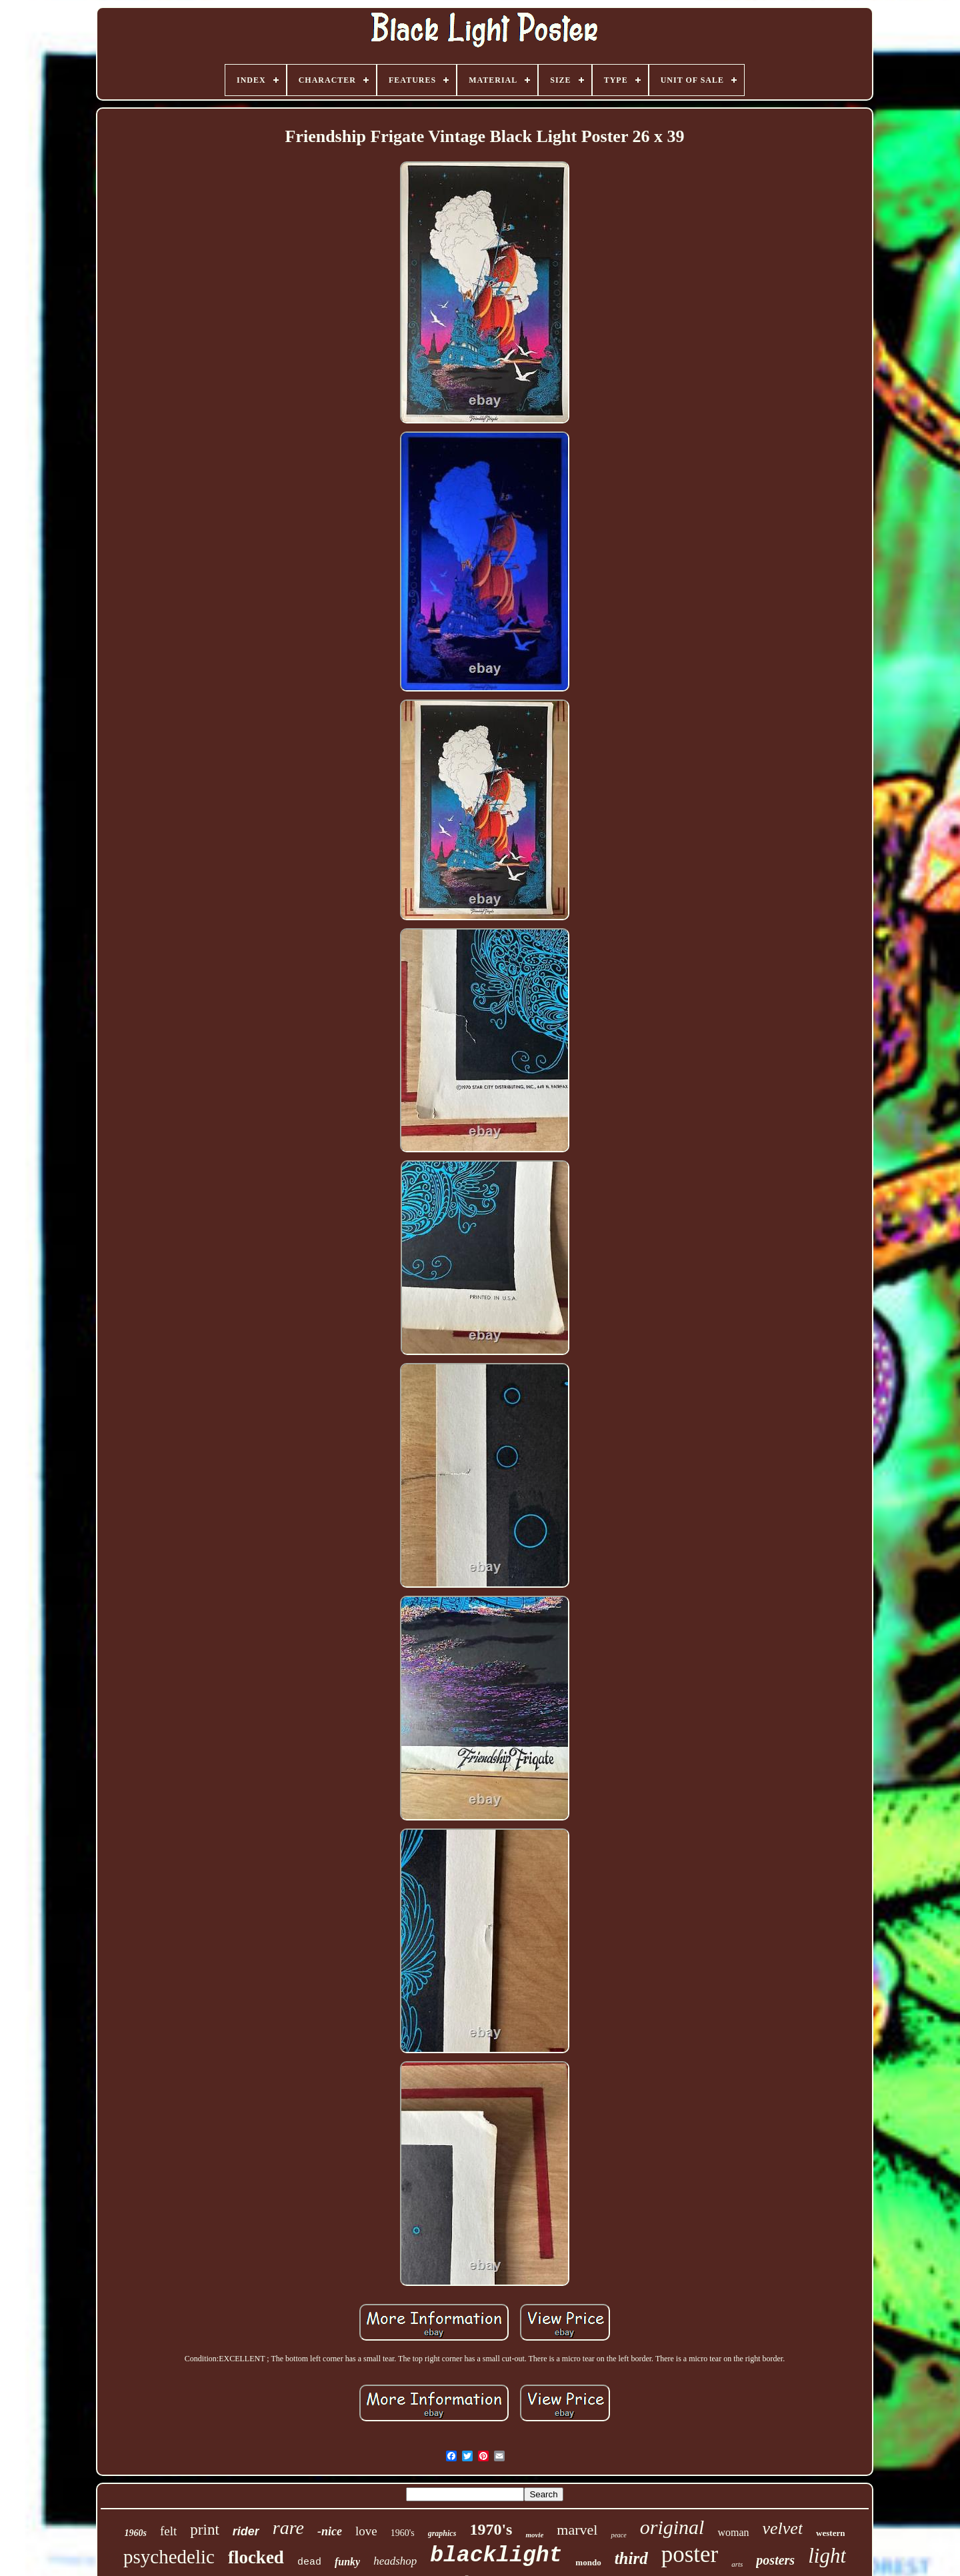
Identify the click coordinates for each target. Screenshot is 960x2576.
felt (168, 2531)
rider (246, 2531)
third (631, 2558)
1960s (136, 2533)
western (830, 2533)
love (366, 2531)
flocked (256, 2557)
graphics (442, 2533)
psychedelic (169, 2556)
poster (690, 2554)
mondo (588, 2562)
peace (618, 2535)
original (672, 2527)
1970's (490, 2529)
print (204, 2529)
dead (309, 2562)
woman (733, 2532)
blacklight (496, 2555)
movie (534, 2535)
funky (347, 2561)
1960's (403, 2533)
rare (288, 2527)
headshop (395, 2561)
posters (775, 2560)
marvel (577, 2529)
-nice (329, 2531)
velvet (783, 2528)
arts (737, 2564)
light (827, 2555)
